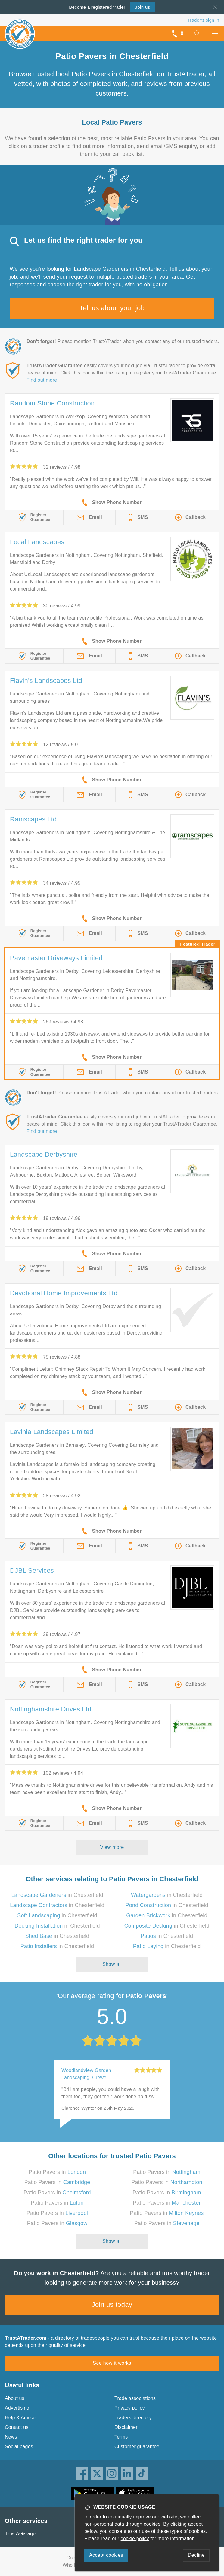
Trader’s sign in (203, 20)
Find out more (41, 380)
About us (14, 2398)
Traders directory (133, 2417)
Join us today (112, 2304)
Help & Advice (20, 2417)
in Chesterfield (57, 1895)
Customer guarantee (136, 2446)
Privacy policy (129, 2407)
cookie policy (135, 2538)
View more (112, 1847)
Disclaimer (126, 2427)
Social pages (19, 2446)
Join (142, 7)
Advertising (17, 2407)
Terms (121, 2436)
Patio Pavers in (57, 2172)
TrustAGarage (20, 2533)
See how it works (112, 2363)
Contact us (16, 2427)
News (11, 2436)
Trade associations (135, 2398)
